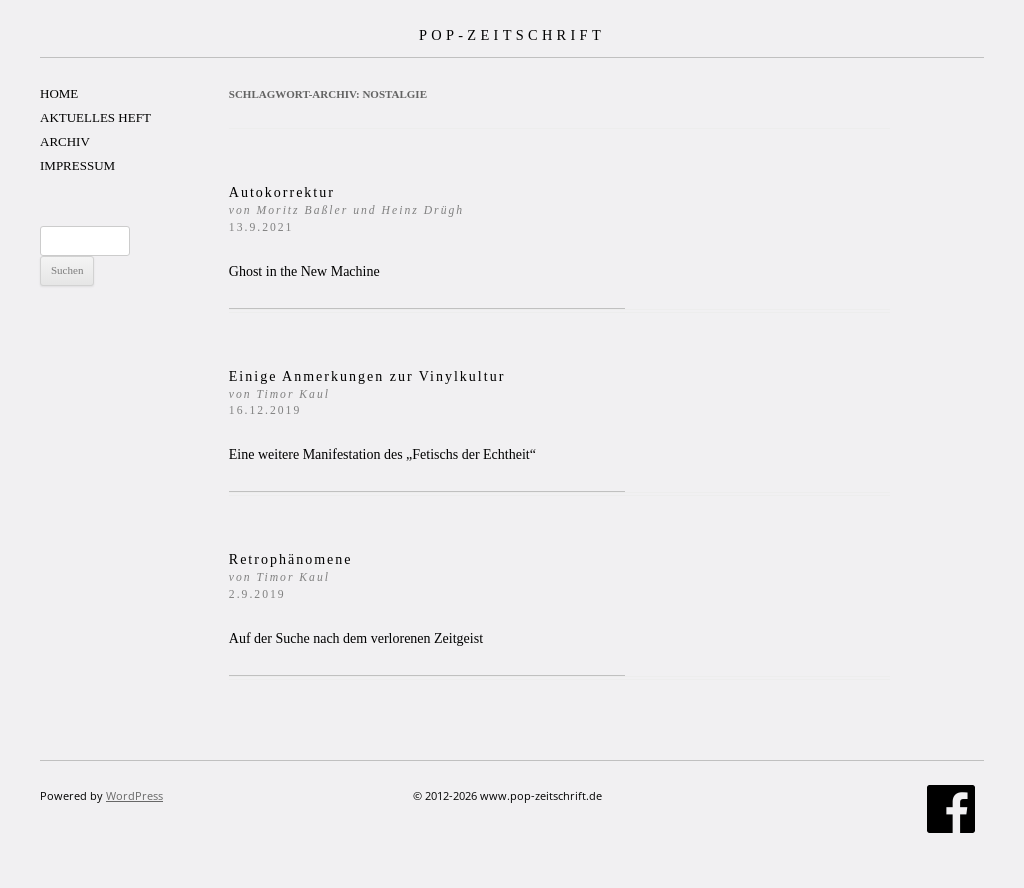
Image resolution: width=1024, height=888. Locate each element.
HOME (59, 93)
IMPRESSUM (77, 165)
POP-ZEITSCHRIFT (512, 35)
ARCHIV (65, 141)
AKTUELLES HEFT (95, 117)
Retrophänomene (291, 576)
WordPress (134, 795)
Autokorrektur (346, 209)
